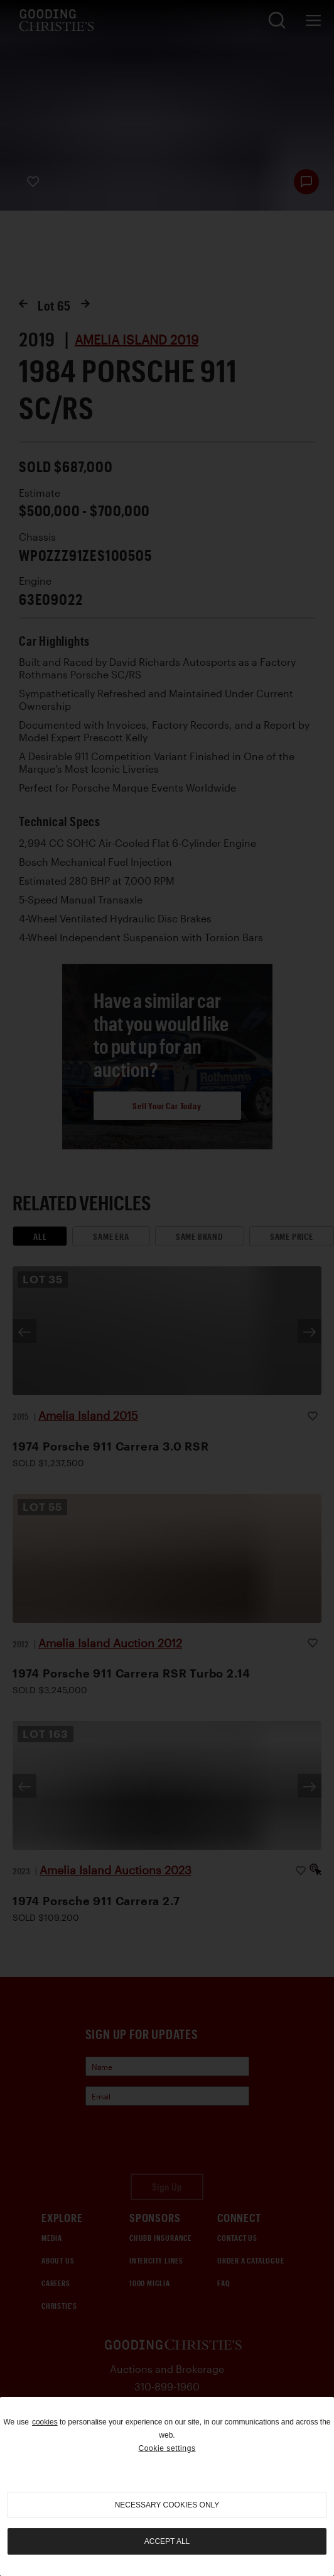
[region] (167, 2486)
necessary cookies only (167, 2505)
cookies (45, 2422)
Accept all (167, 2541)
